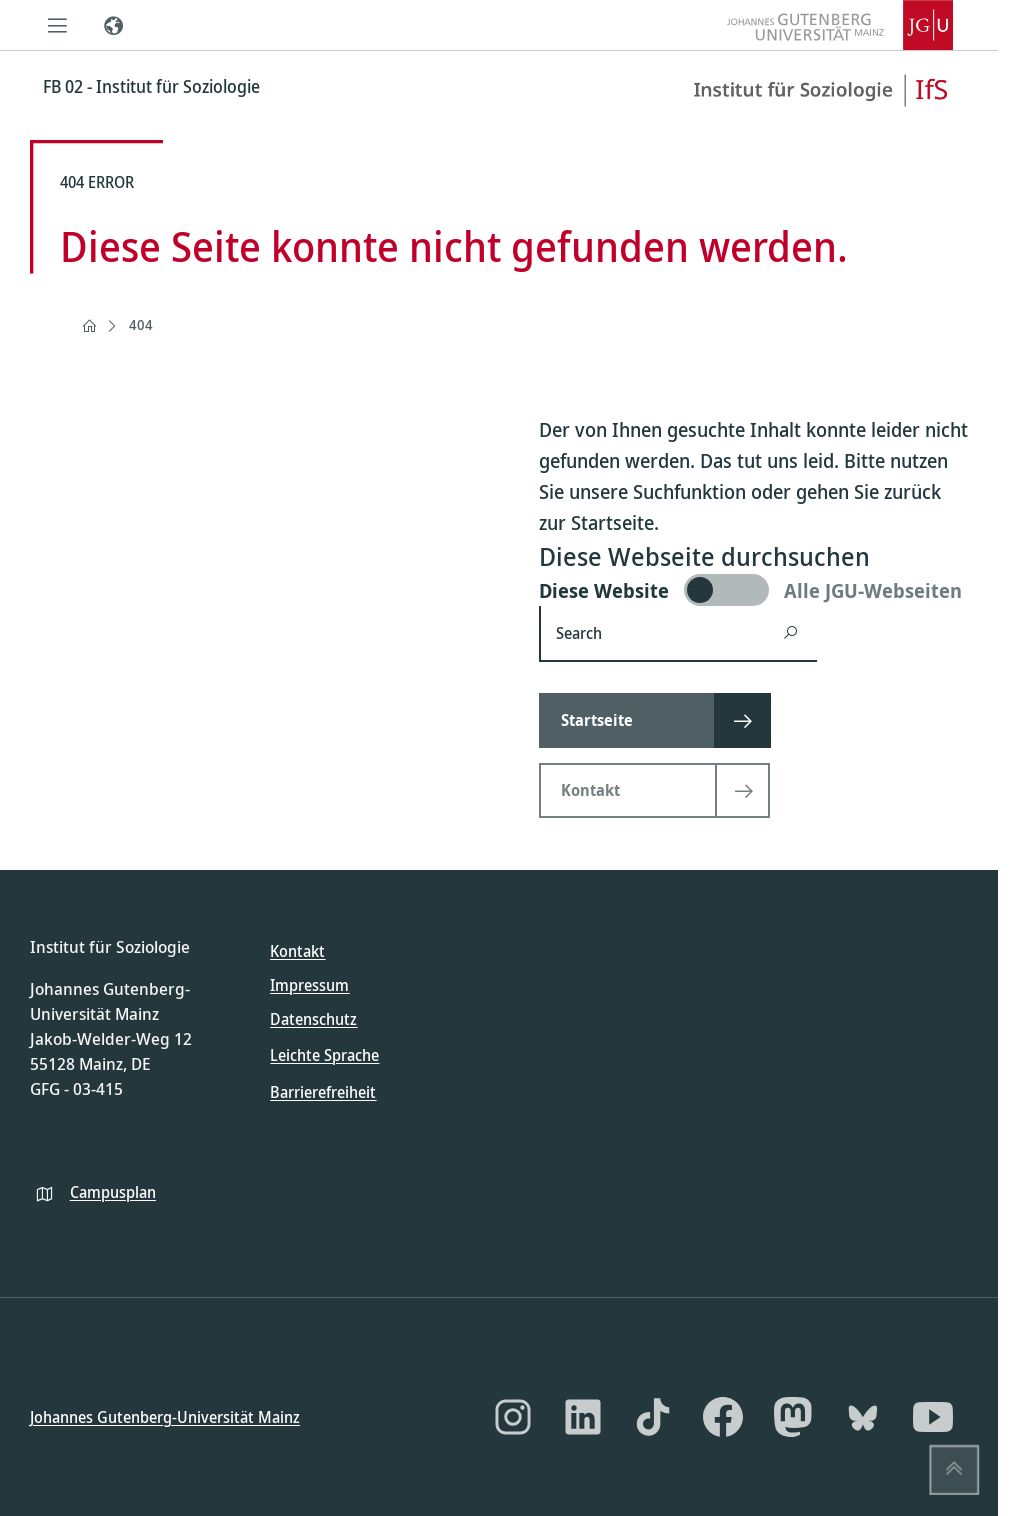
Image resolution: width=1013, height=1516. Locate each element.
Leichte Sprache (324, 1055)
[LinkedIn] (583, 1417)
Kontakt (297, 951)
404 (141, 324)
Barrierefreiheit (323, 1091)
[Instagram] (513, 1417)
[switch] (753, 590)
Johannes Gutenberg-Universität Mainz (165, 1416)
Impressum (309, 985)
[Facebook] (723, 1417)
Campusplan (113, 1191)
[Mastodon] (793, 1417)
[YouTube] (933, 1417)
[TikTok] (653, 1417)
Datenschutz (313, 1019)
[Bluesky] (863, 1417)
